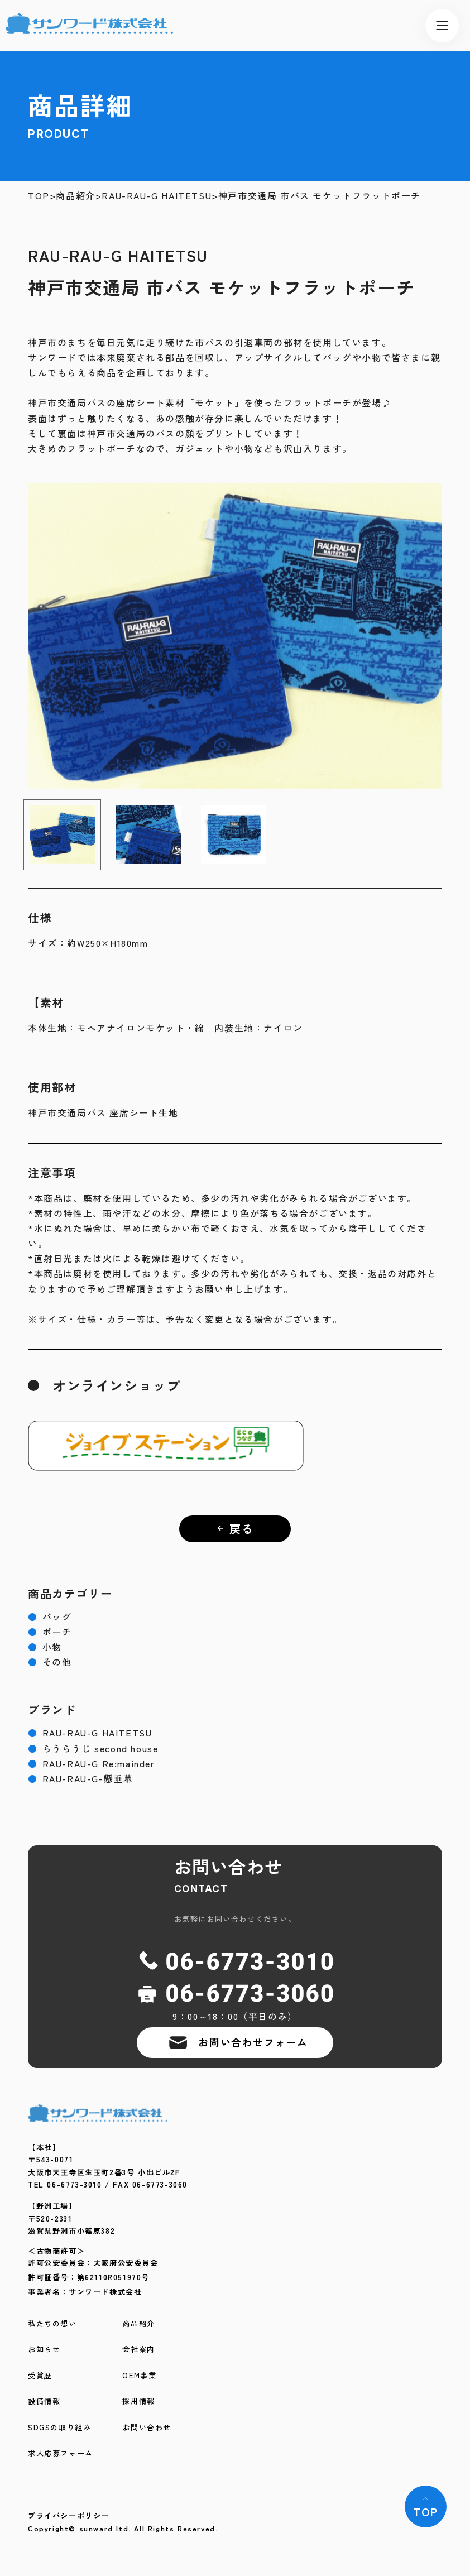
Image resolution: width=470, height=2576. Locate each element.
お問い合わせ (146, 2428)
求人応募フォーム (60, 2453)
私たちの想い (52, 2324)
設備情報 (44, 2401)
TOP (39, 195)
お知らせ (44, 2349)
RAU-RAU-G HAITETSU (157, 195)
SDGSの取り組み (59, 2428)
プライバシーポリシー (68, 2515)
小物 (45, 1647)
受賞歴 (40, 2376)
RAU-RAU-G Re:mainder (91, 1763)
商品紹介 (75, 195)
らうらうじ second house (93, 1748)
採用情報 (138, 2401)
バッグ (49, 1616)
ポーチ (49, 1632)
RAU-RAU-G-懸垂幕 (80, 1778)
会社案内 (138, 2349)
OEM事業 (139, 2376)
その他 (49, 1662)
